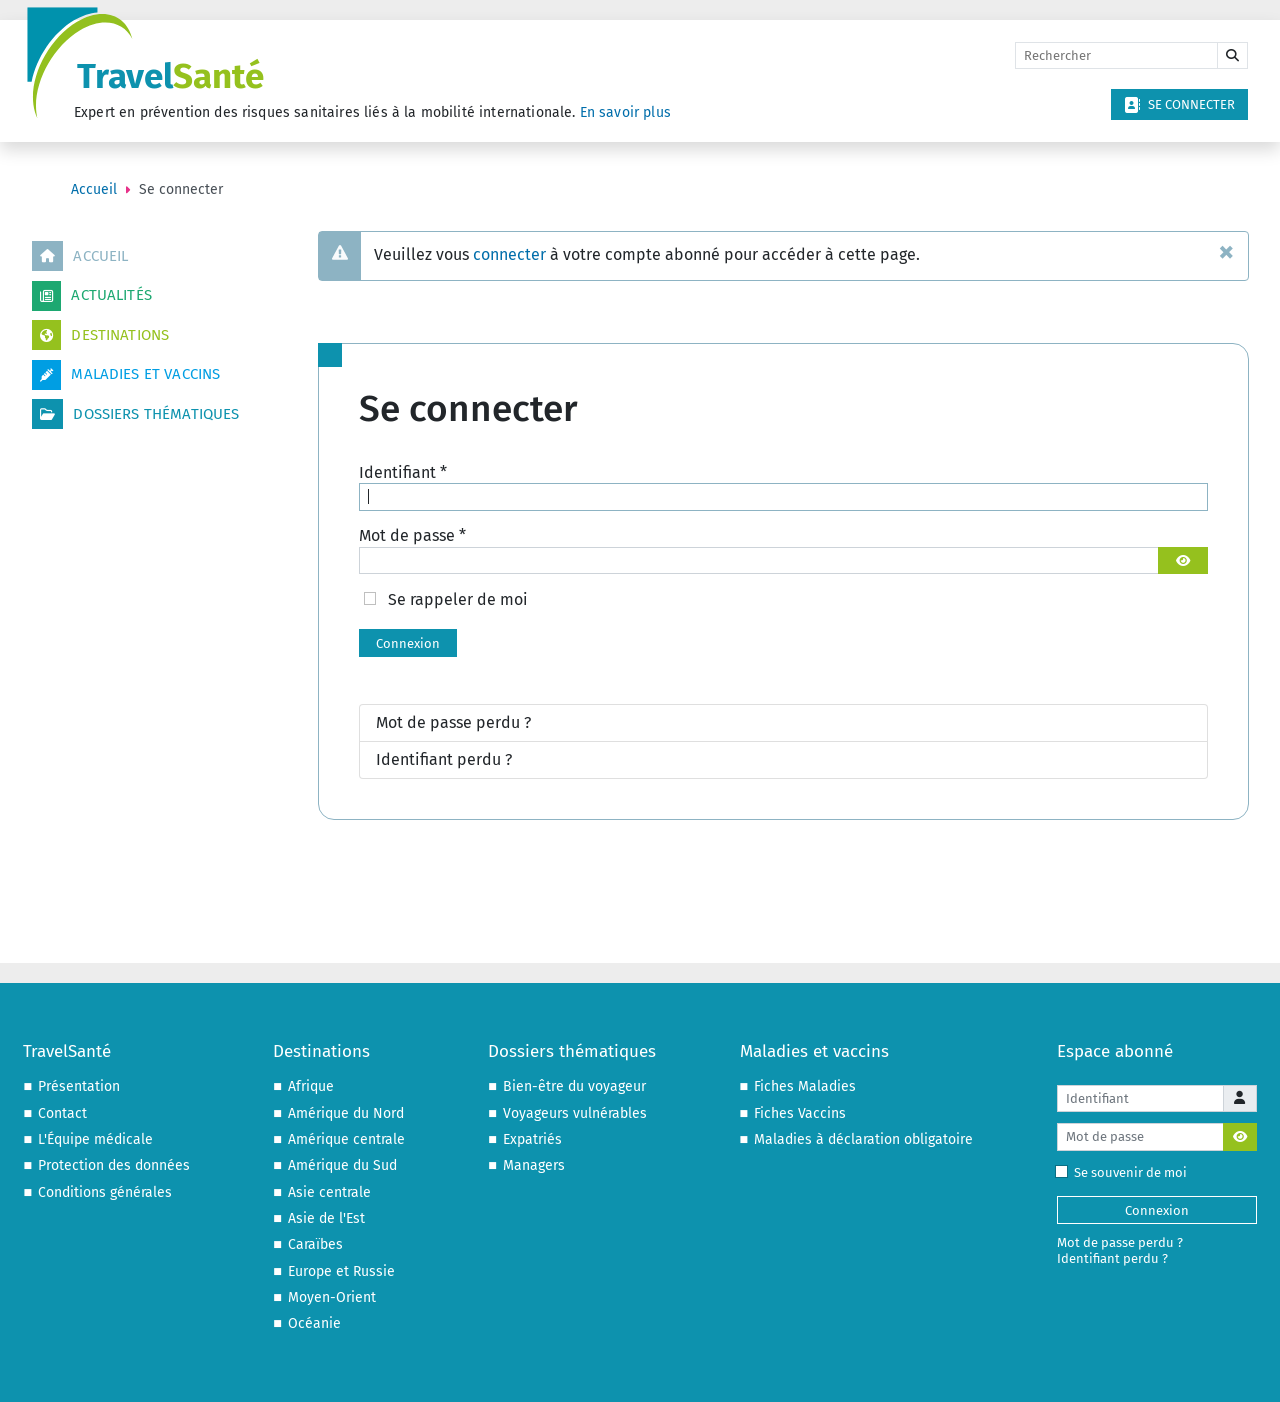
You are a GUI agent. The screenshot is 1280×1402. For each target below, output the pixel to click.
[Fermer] (1226, 251)
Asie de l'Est (326, 1218)
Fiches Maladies (805, 1086)
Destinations (100, 335)
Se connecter (1179, 105)
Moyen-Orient (332, 1297)
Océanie (314, 1323)
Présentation (79, 1086)
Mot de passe (412, 535)
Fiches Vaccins (800, 1113)
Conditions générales (105, 1192)
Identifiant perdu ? (444, 759)
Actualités (92, 296)
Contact (62, 1113)
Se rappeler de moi (458, 599)
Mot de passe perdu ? (453, 722)
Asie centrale (329, 1192)
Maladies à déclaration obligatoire (863, 1139)
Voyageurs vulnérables (575, 1113)
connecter (509, 254)
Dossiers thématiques (135, 414)
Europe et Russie (341, 1271)
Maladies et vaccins (126, 375)
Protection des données (114, 1165)
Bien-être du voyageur (574, 1086)
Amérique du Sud (342, 1165)
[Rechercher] (1116, 56)
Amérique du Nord (346, 1113)
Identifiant (403, 472)
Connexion (408, 643)
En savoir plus (625, 112)
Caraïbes (315, 1244)
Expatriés (532, 1139)
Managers (534, 1165)
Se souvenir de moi (1125, 1172)
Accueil (80, 256)
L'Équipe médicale (95, 1139)
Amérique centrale (346, 1139)
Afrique (311, 1086)
